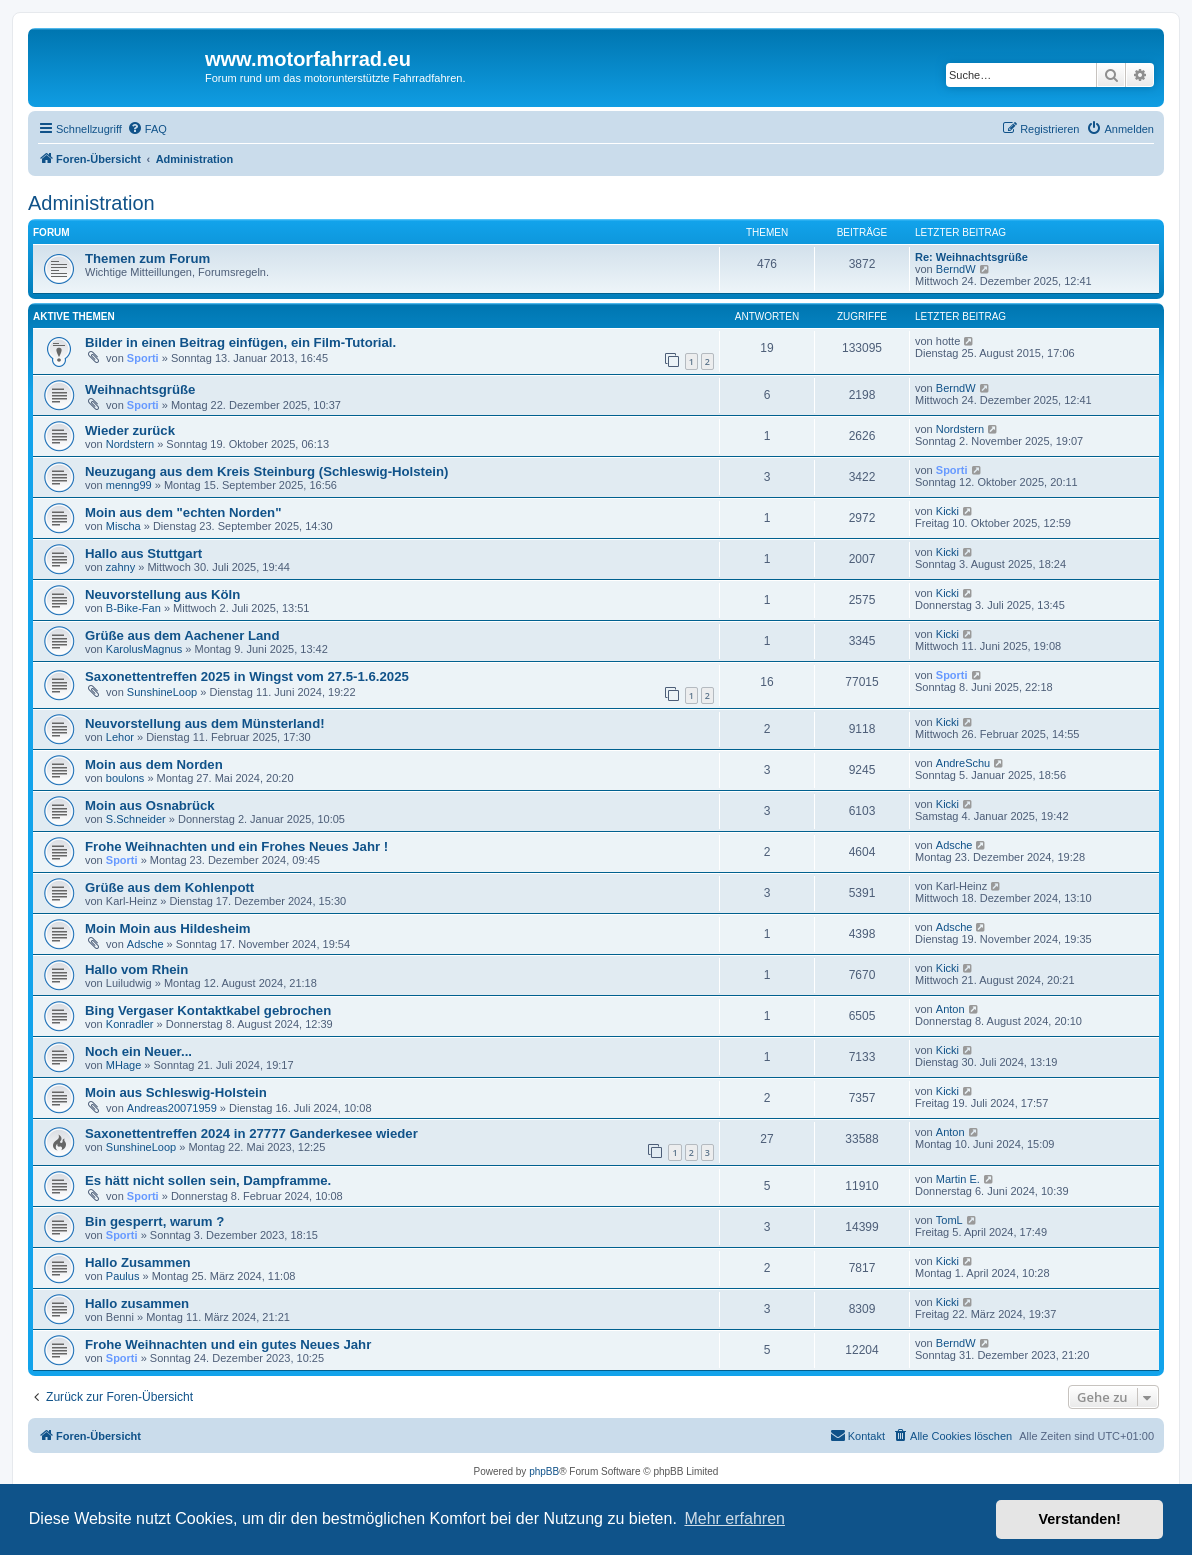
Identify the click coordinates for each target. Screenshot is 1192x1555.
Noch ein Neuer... (138, 1051)
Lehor (120, 737)
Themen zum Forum (147, 258)
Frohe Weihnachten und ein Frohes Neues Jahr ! (236, 846)
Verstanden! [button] (1080, 1519)
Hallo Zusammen (138, 1262)
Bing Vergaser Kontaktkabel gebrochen (208, 1010)
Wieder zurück (130, 430)
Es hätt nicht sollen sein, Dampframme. (208, 1180)
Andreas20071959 (172, 1108)
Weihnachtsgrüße (140, 389)
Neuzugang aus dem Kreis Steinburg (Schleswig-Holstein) (266, 471)
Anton (950, 1009)
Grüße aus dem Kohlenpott (169, 887)
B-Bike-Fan (133, 608)
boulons (125, 778)
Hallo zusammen (137, 1303)
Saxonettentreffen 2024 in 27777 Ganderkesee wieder (251, 1133)
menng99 (129, 485)
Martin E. (958, 1179)
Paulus (123, 1276)
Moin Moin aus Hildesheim (168, 928)
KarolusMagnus (144, 649)
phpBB (544, 1471)
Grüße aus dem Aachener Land (182, 635)
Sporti (143, 358)
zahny (120, 567)
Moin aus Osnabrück (150, 805)
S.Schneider (136, 819)
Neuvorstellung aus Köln (162, 594)
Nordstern (130, 444)
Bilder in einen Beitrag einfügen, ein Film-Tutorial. (240, 342)
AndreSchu (963, 763)
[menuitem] (147, 129)
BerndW (956, 269)
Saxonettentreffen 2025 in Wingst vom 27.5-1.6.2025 (247, 676)
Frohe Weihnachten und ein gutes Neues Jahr (228, 1344)
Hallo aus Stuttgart (143, 553)
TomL (949, 1220)
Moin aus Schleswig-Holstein (176, 1092)
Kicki (947, 511)
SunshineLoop (162, 692)
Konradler (130, 1024)
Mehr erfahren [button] (734, 1518)
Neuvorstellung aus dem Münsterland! (205, 723)
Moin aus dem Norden (154, 764)
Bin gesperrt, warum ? (154, 1221)
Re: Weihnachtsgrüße (971, 257)
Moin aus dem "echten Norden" (183, 512)
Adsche (954, 845)
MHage (123, 1065)
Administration (91, 203)
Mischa (123, 526)
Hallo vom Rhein (136, 969)
